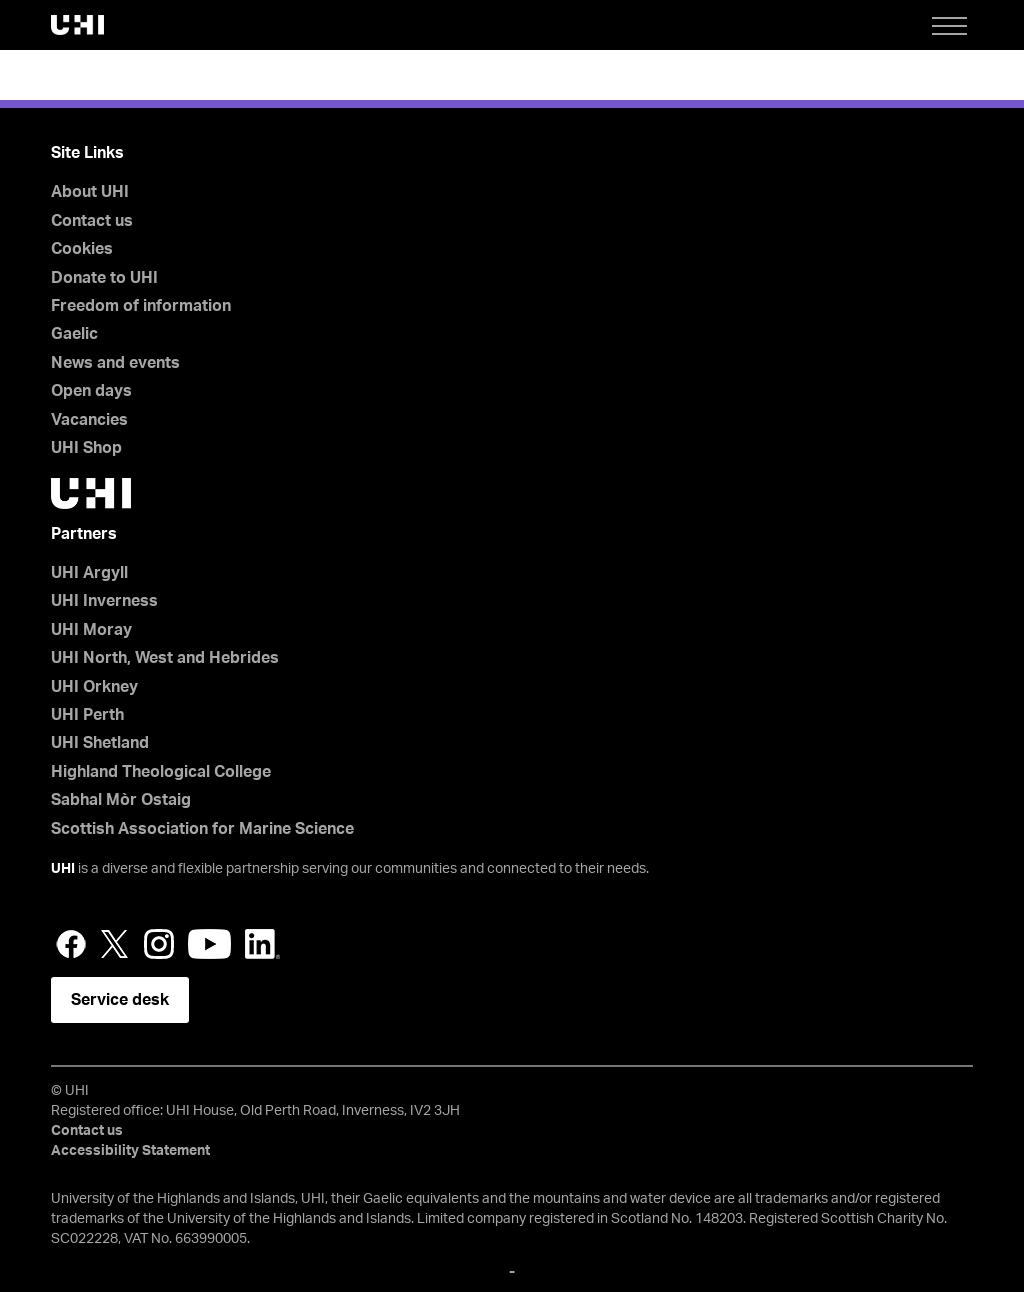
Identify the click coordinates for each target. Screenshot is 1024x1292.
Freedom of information (141, 306)
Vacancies (89, 420)
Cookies (82, 249)
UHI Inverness (104, 601)
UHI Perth (87, 715)
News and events (115, 363)
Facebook (71, 944)
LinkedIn (262, 944)
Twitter (115, 944)
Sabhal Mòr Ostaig (121, 800)
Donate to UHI (104, 278)
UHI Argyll (89, 573)
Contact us (92, 221)
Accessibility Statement (130, 1151)
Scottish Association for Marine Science (202, 829)
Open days (91, 391)
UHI (63, 869)
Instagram (159, 944)
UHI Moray (91, 630)
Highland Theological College (161, 772)
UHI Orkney (94, 687)
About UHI (90, 192)
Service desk (120, 1000)
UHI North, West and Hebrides (165, 658)
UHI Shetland (100, 743)
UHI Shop (86, 448)
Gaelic (74, 334)
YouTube (209, 944)
